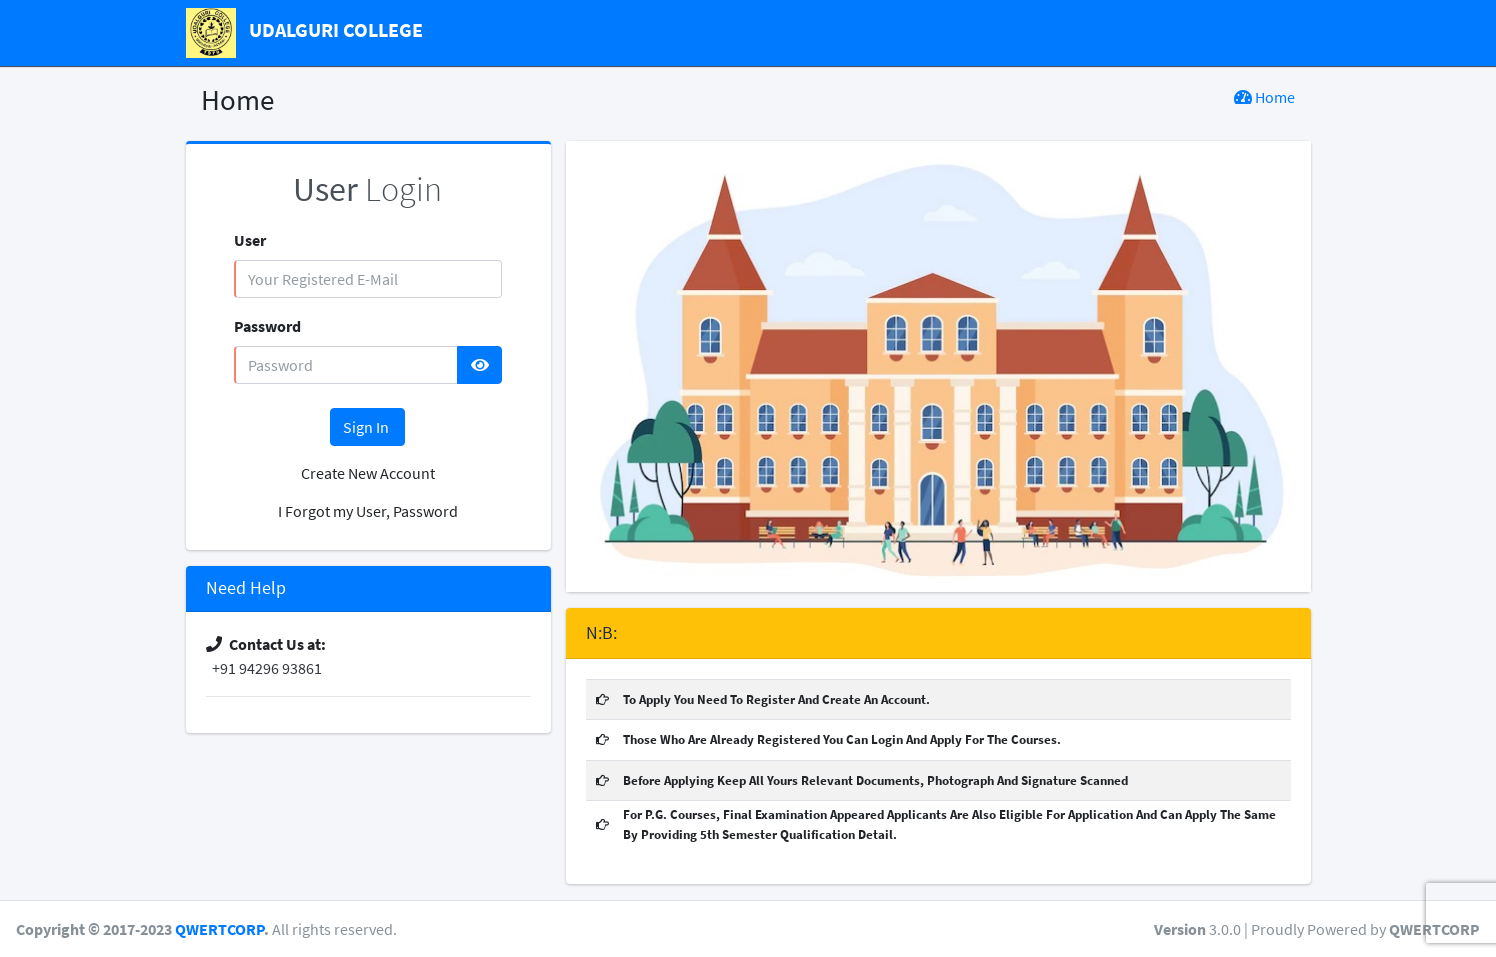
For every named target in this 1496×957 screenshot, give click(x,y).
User (250, 240)
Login (367, 189)
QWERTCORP (219, 929)
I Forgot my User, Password (368, 511)
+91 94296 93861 (264, 668)
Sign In (367, 427)
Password (267, 326)
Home (1264, 97)
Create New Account (368, 473)
